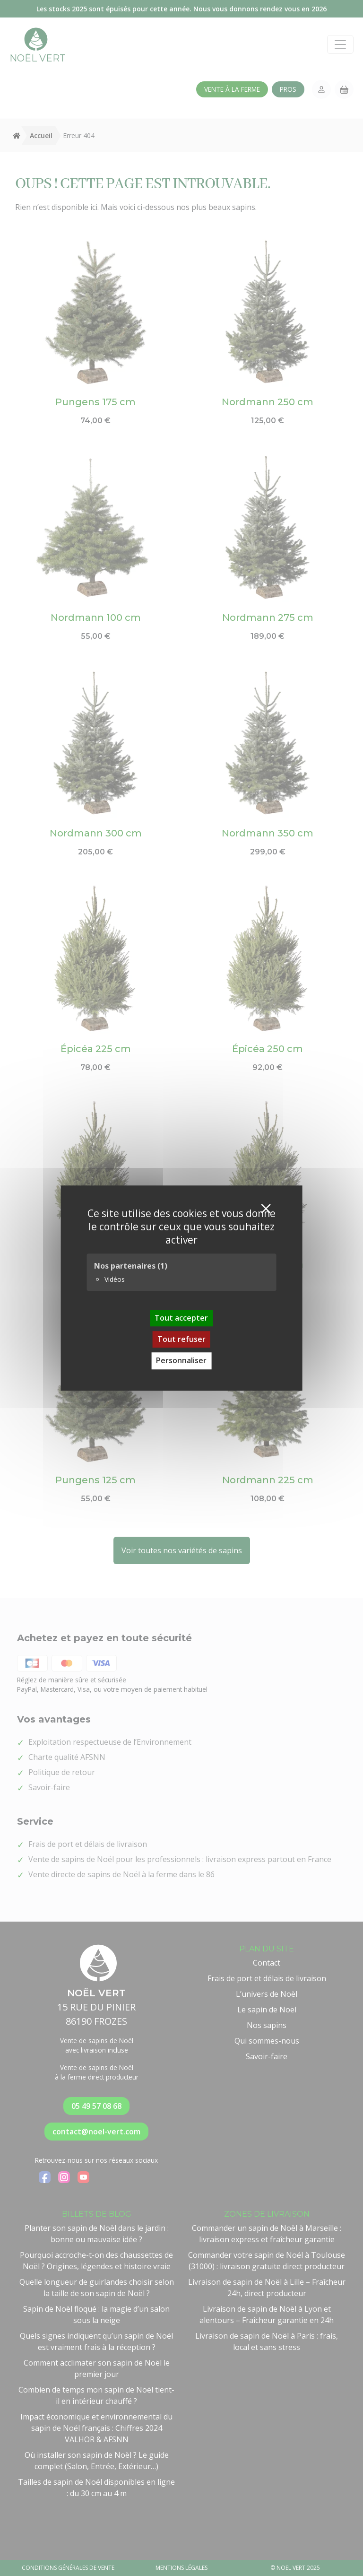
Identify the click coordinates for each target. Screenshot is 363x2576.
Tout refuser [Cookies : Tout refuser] (181, 1339)
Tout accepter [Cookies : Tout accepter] (181, 1318)
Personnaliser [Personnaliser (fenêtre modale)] (181, 1361)
